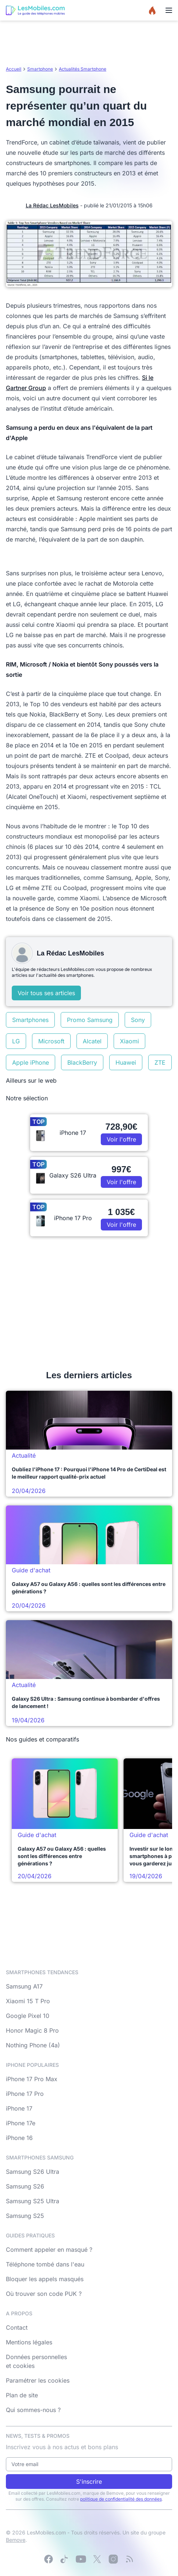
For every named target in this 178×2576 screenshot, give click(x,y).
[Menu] (168, 10)
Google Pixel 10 (27, 2015)
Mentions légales (29, 2342)
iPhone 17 (19, 2108)
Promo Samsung (90, 1019)
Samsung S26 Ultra (32, 2171)
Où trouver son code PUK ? (44, 2293)
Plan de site (22, 2395)
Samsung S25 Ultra (32, 2201)
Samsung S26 (25, 2186)
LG (16, 1041)
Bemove (15, 2540)
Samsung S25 (25, 2215)
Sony (138, 1019)
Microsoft (51, 1041)
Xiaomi (129, 1041)
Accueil (13, 69)
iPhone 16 (19, 2137)
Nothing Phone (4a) (33, 2045)
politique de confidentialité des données (121, 2499)
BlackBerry (82, 1062)
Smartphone (40, 69)
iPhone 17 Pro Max (31, 2079)
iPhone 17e (20, 2123)
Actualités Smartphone (82, 69)
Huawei (125, 1062)
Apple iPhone (30, 1062)
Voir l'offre (121, 1139)
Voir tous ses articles (46, 993)
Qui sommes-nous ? (33, 2410)
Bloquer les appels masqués (44, 2279)
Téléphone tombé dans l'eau (45, 2264)
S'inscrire (89, 2481)
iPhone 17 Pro (25, 2093)
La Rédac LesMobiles (52, 205)
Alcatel (92, 1041)
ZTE (159, 1062)
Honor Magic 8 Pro (32, 2030)
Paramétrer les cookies (38, 2380)
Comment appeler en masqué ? (49, 2249)
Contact (17, 2327)
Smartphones (30, 1019)
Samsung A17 (24, 1986)
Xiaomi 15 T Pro (28, 2001)
